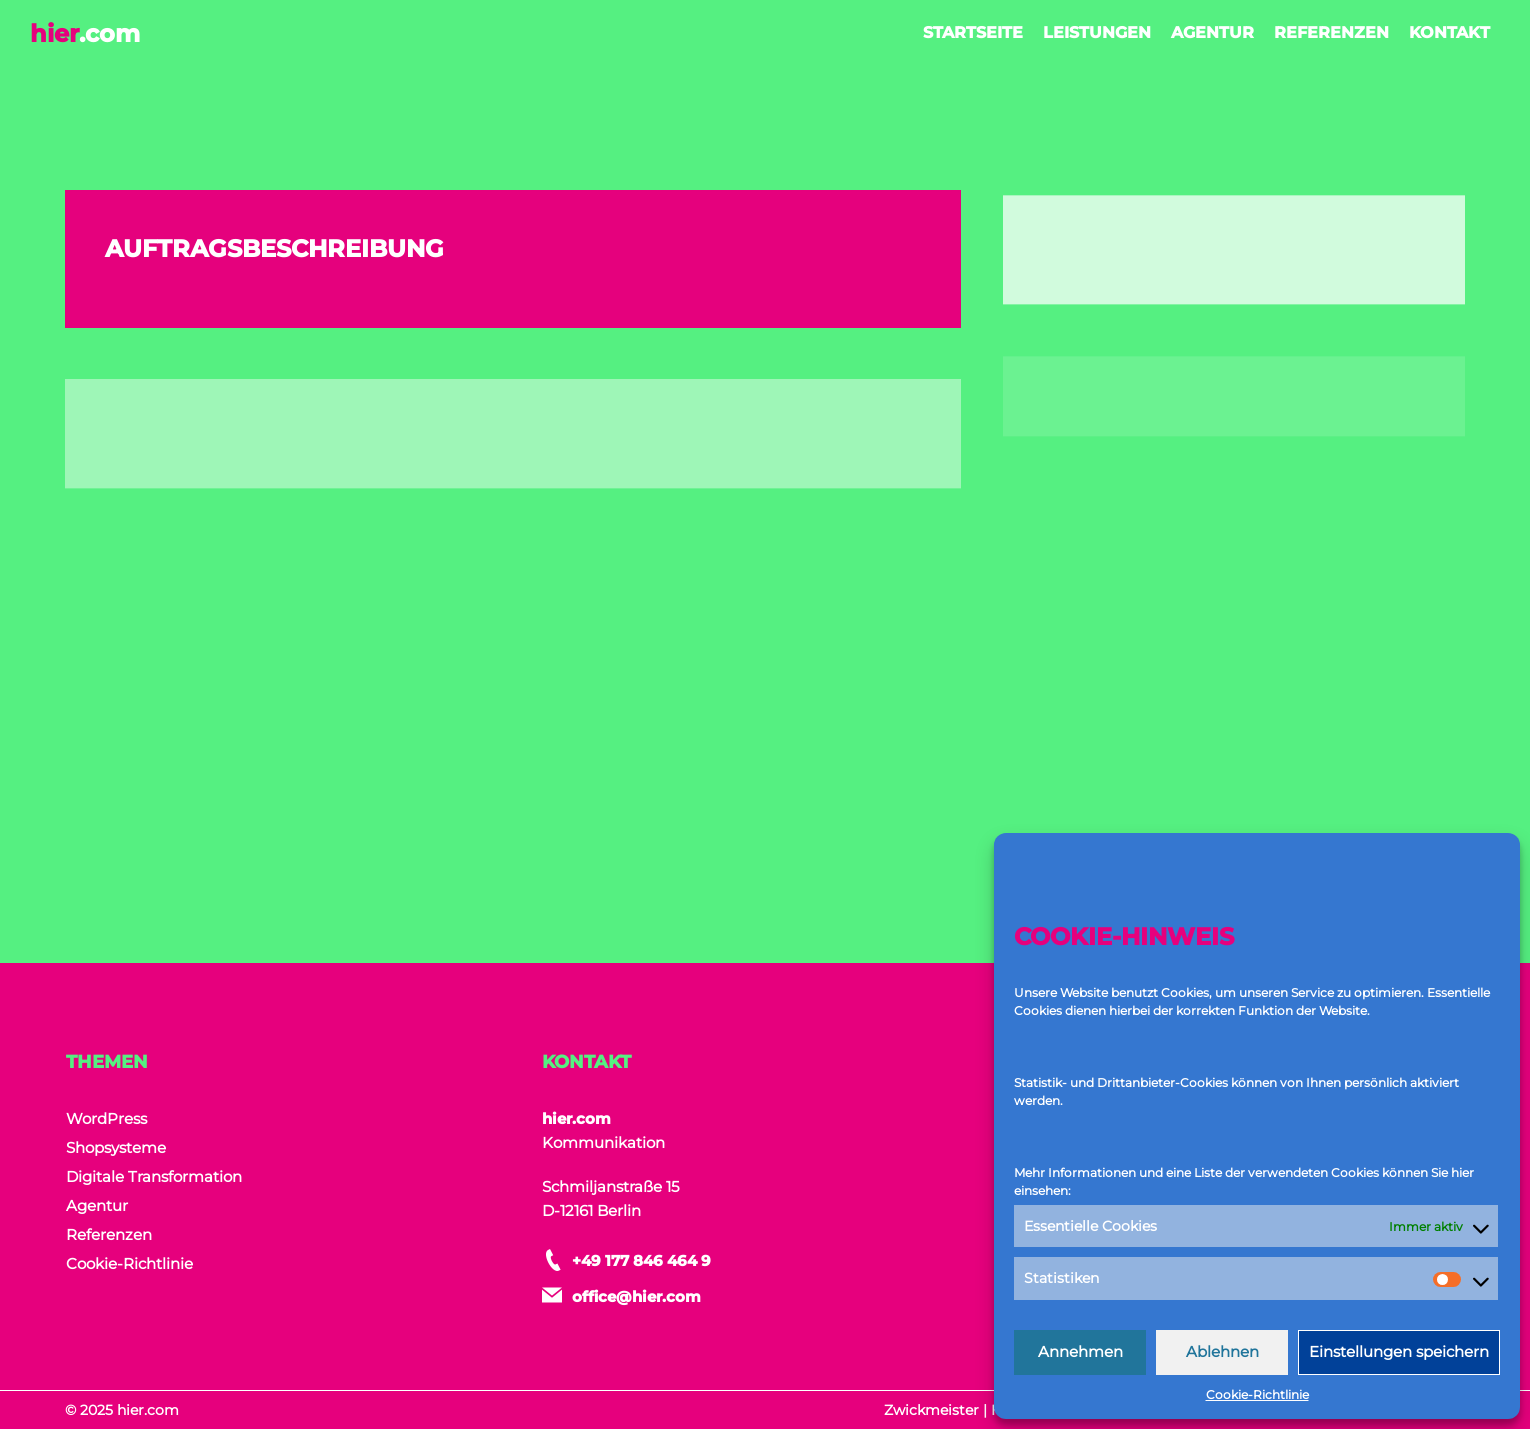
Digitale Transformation (154, 1176)
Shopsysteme (116, 1147)
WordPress (106, 1118)
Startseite (973, 32)
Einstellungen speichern (1399, 1351)
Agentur (1212, 32)
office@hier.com (636, 1296)
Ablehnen (1222, 1351)
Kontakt (1449, 32)
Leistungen (1097, 32)
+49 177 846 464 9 (641, 1260)
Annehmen (1080, 1351)
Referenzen (1331, 32)
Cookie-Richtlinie (1257, 1394)
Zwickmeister (931, 1410)
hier (85, 33)
